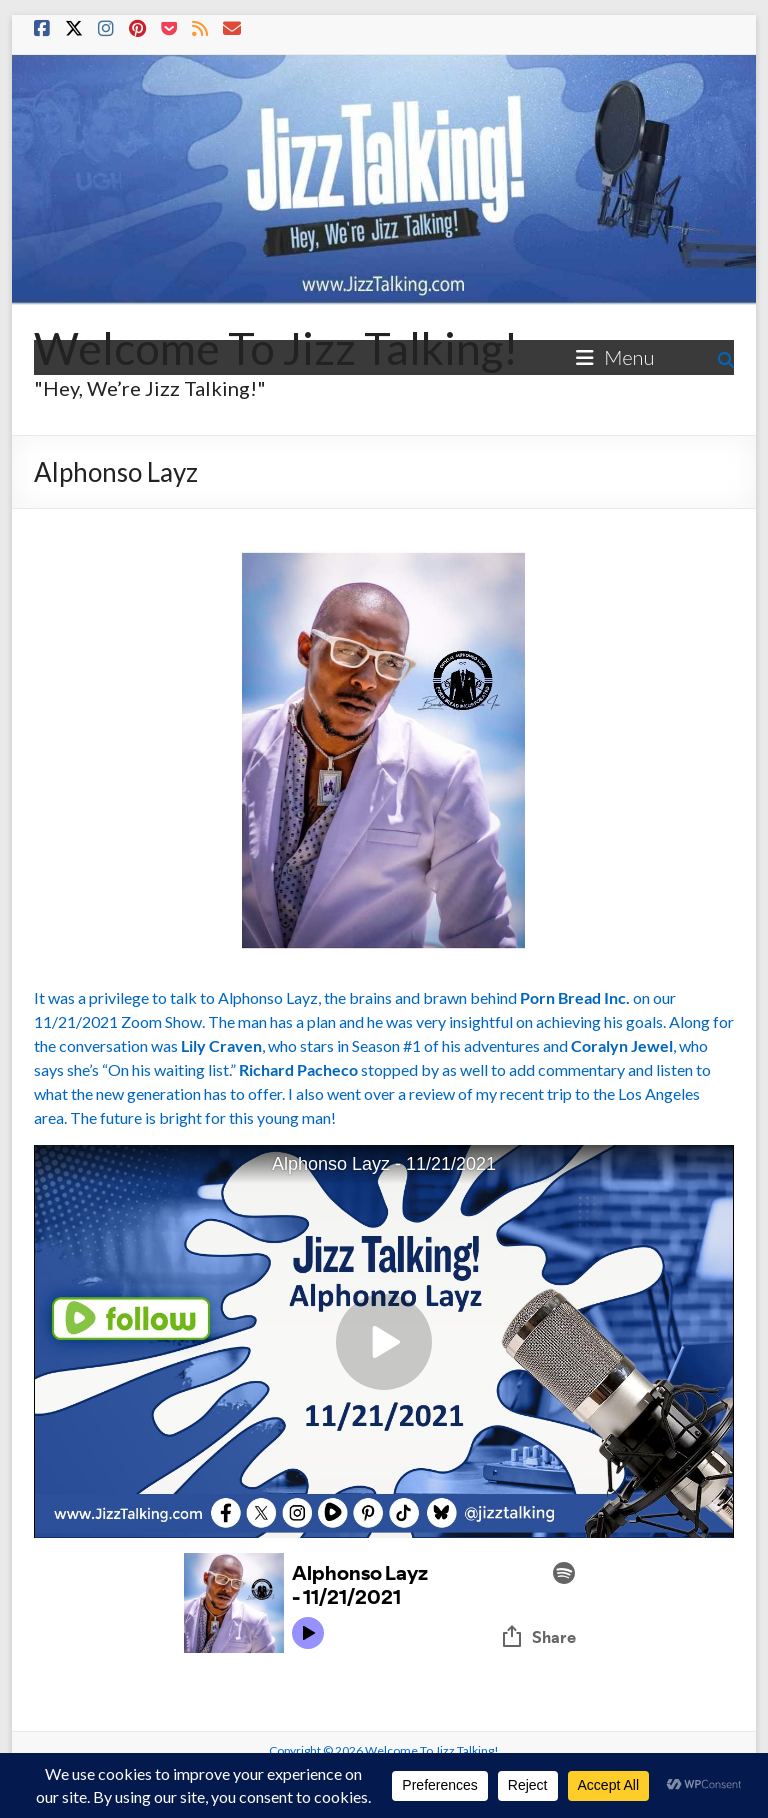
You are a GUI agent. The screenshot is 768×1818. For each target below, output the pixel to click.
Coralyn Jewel (622, 1045)
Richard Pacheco (298, 1069)
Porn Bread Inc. (575, 997)
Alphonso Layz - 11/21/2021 (384, 1164)
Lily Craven (221, 1045)
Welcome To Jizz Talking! (276, 348)
